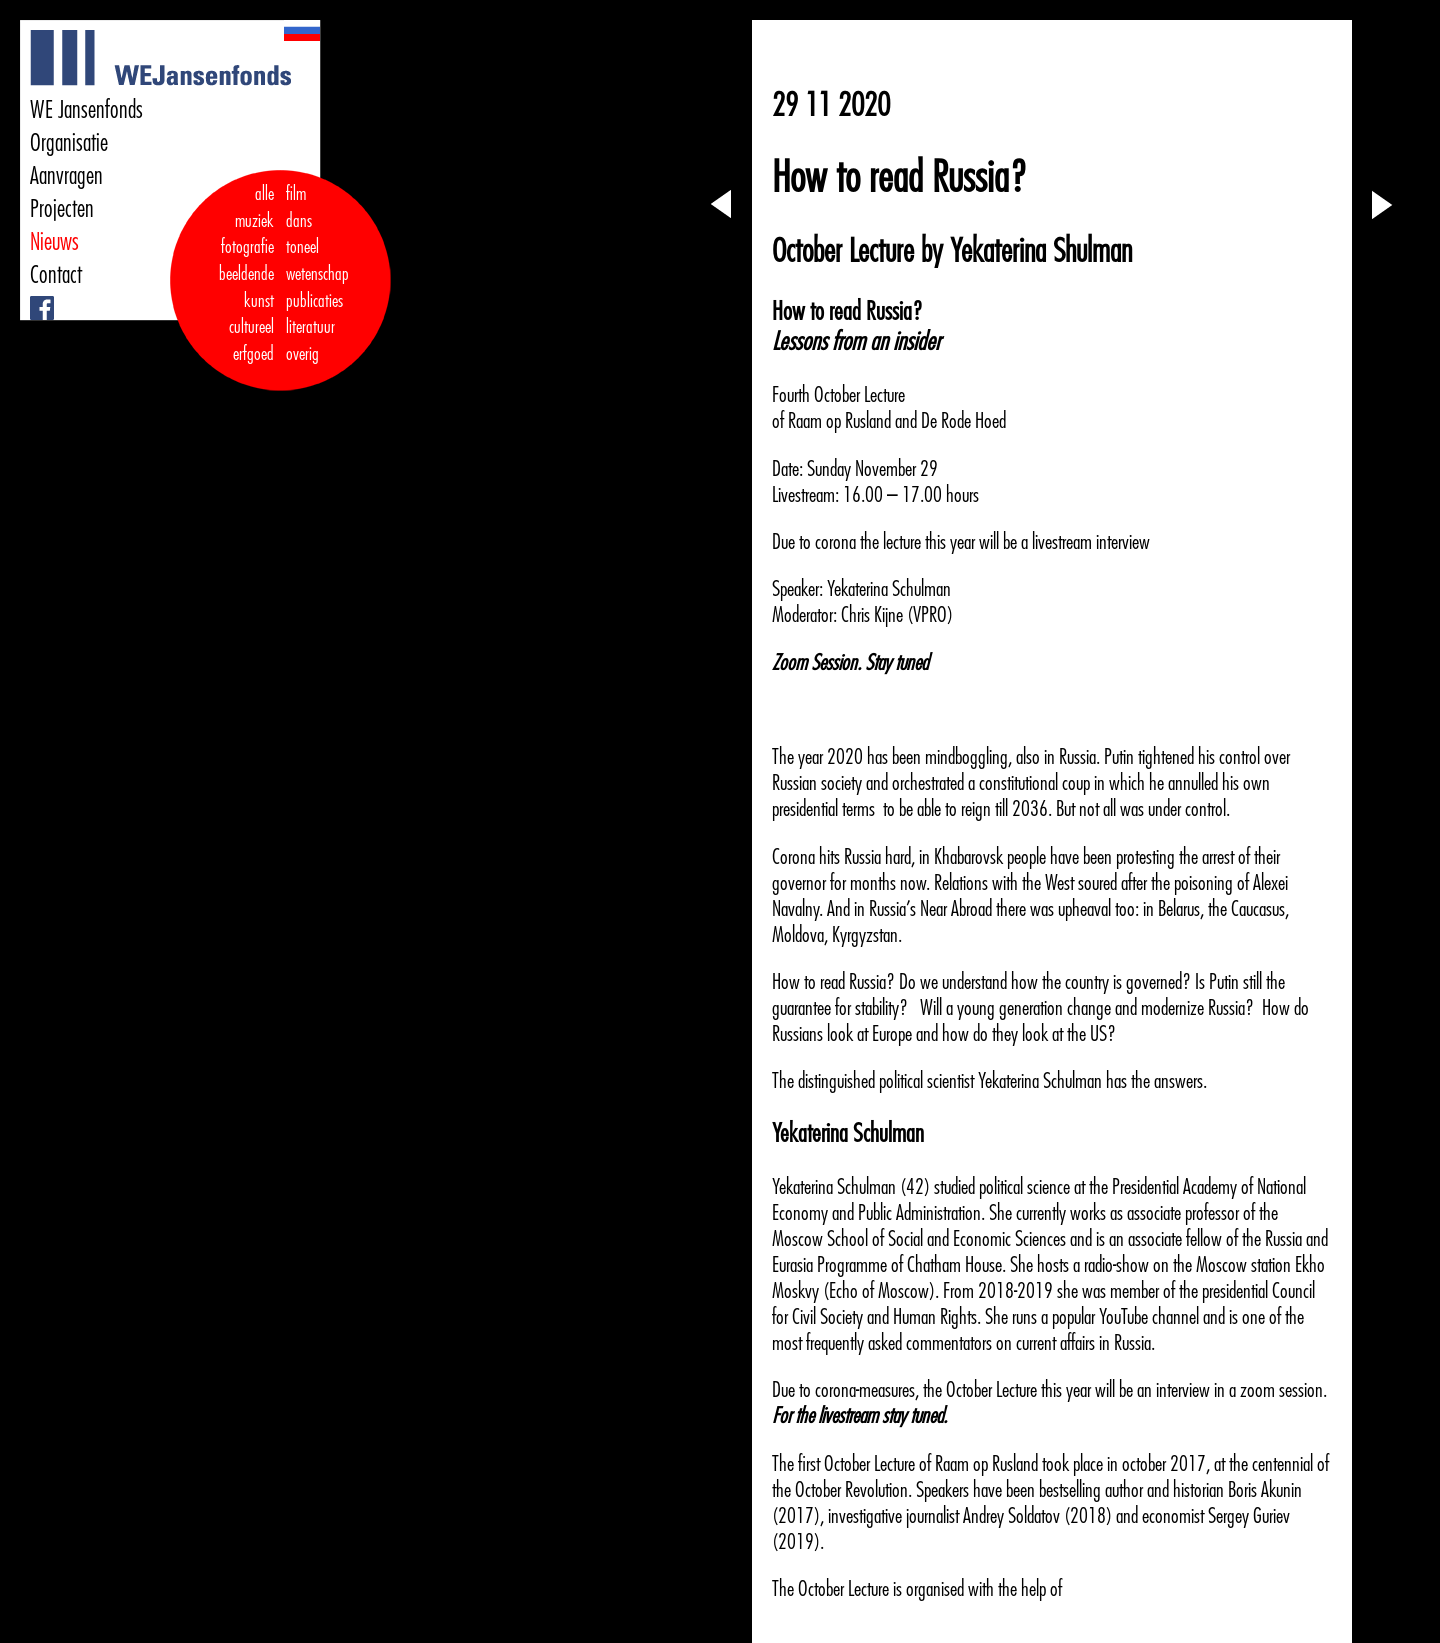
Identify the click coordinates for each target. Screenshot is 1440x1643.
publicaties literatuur (314, 314)
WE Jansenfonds (86, 110)
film (296, 194)
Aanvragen (66, 176)
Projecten (62, 209)
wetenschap (317, 274)
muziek (254, 221)
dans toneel (303, 234)
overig (302, 354)
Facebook (32, 296)
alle (264, 194)
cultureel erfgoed (251, 340)
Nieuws (54, 242)
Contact (56, 275)
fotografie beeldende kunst (246, 273)
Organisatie (69, 143)
